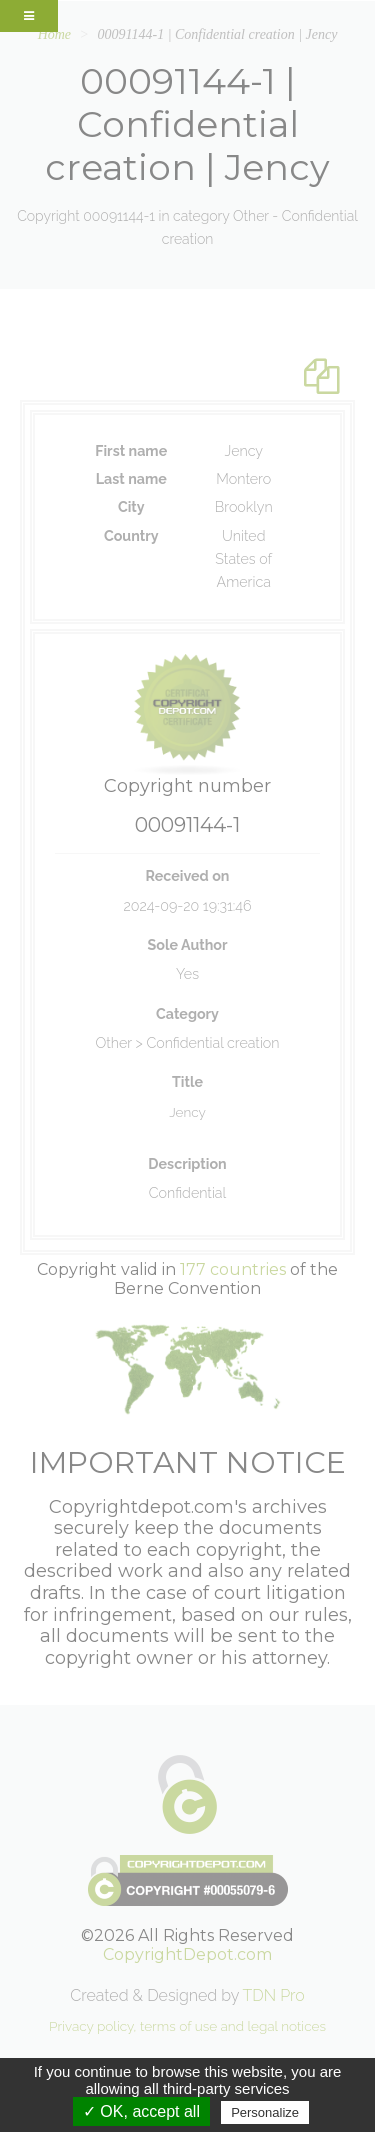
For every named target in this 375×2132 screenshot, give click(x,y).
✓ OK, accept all (141, 2111)
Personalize (265, 2112)
